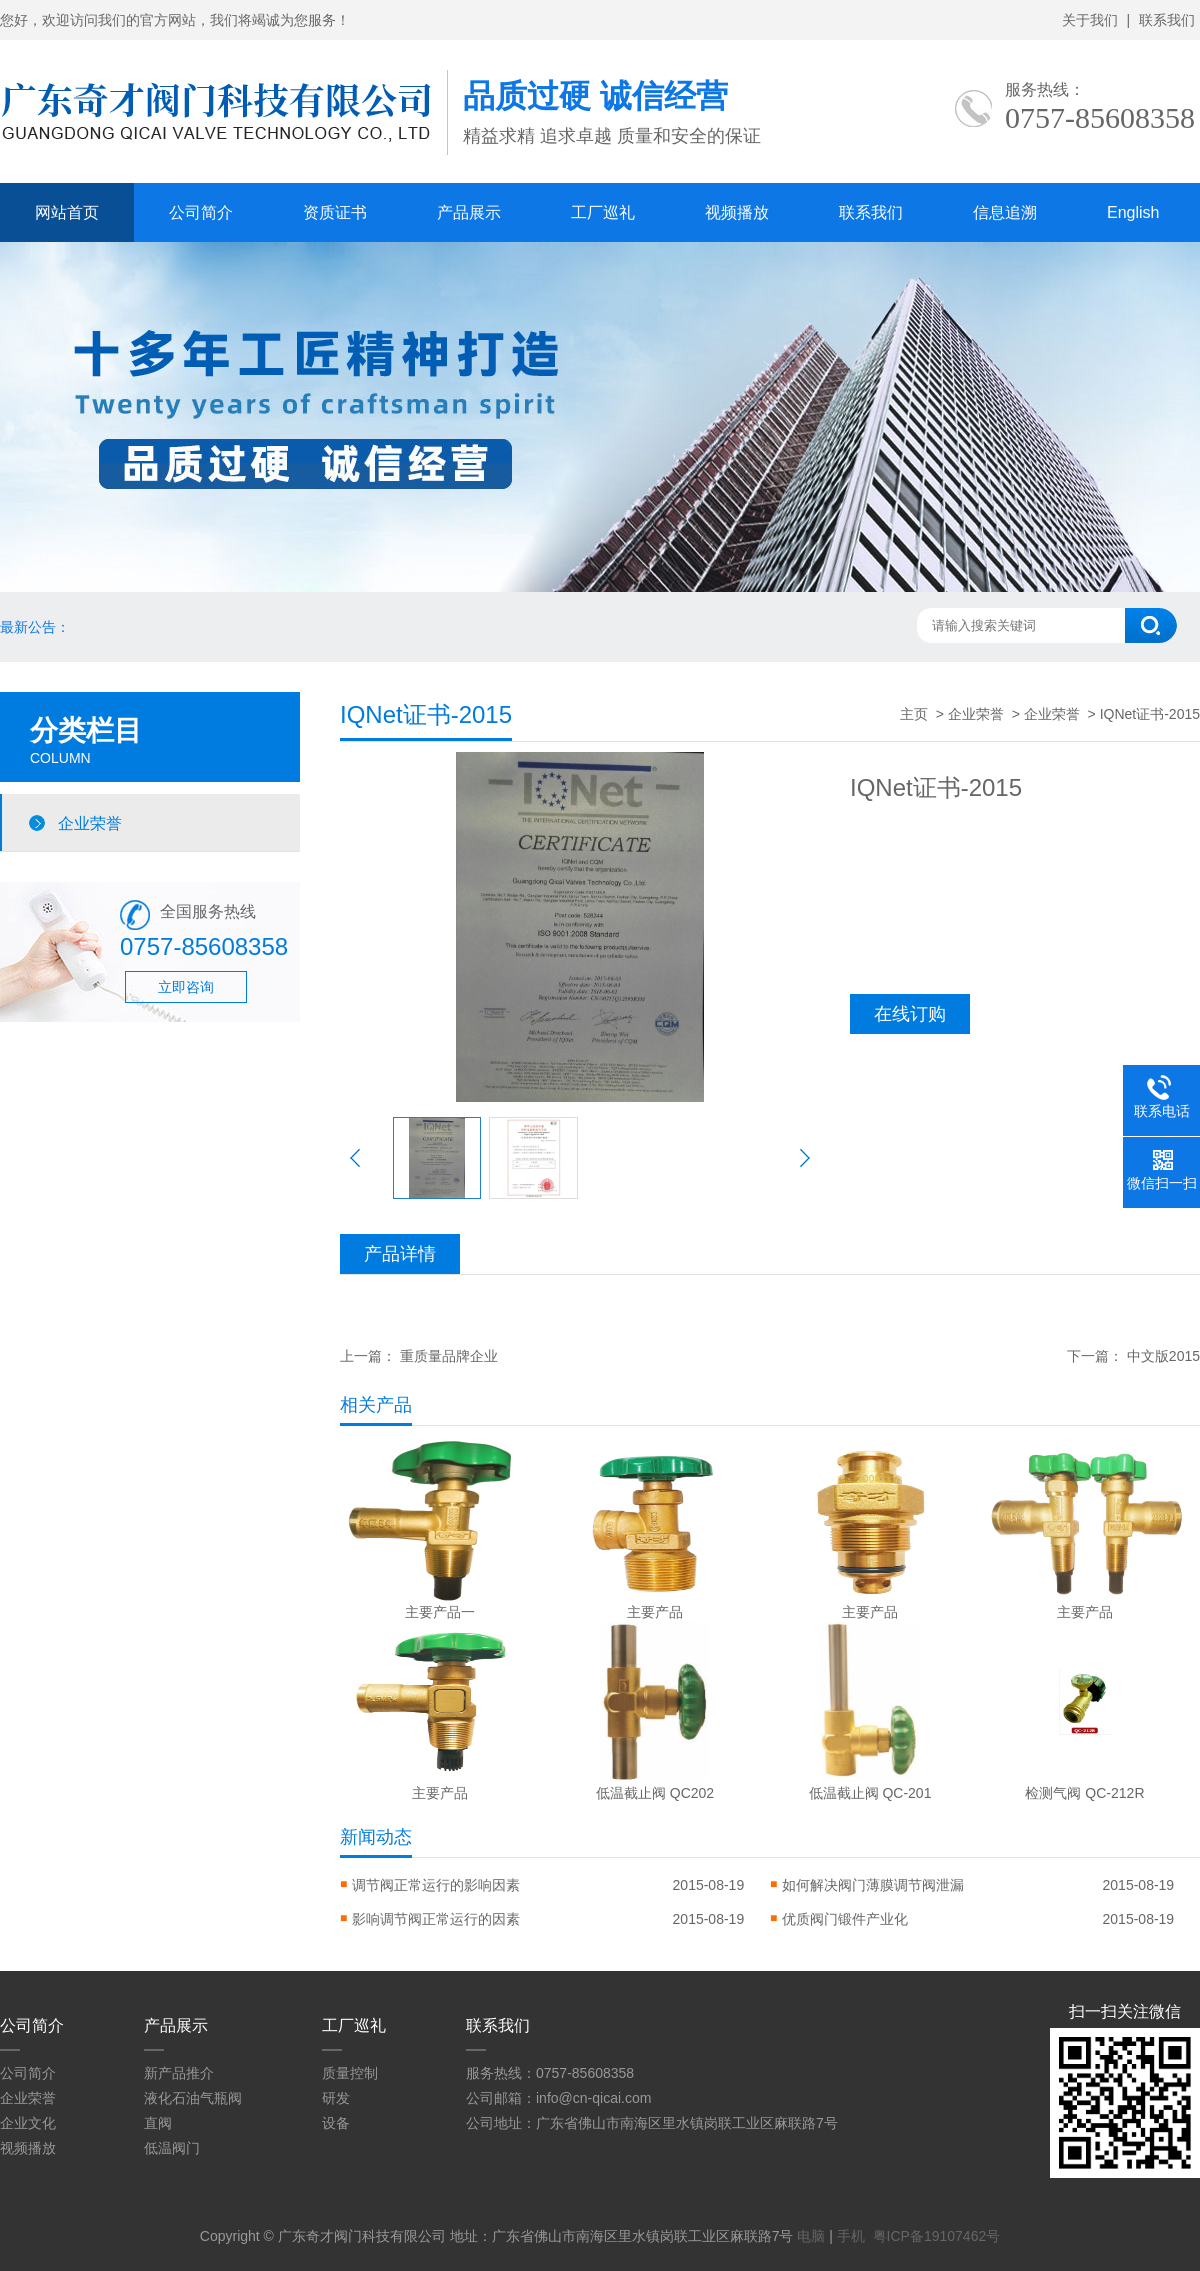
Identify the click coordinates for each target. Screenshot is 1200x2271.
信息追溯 (1005, 212)
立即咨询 (186, 987)
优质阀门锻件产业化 (845, 1919)
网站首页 (67, 212)
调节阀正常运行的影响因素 (436, 1885)
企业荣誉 (90, 823)
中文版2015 (1163, 1356)
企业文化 (28, 2123)
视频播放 (737, 212)
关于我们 (1090, 20)
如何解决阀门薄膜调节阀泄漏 (873, 1885)
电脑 (811, 2236)
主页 (914, 714)
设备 (336, 2123)
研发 (336, 2098)
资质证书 (335, 212)
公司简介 (201, 212)
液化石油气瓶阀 (193, 2098)
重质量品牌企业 (449, 1356)
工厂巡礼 (603, 212)
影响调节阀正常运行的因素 (436, 1919)
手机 (851, 2236)
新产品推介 (179, 2073)
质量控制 (350, 2073)
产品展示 (469, 212)
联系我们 (1167, 20)
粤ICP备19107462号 (937, 2236)
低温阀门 (172, 2148)
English (1133, 212)
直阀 (158, 2123)
